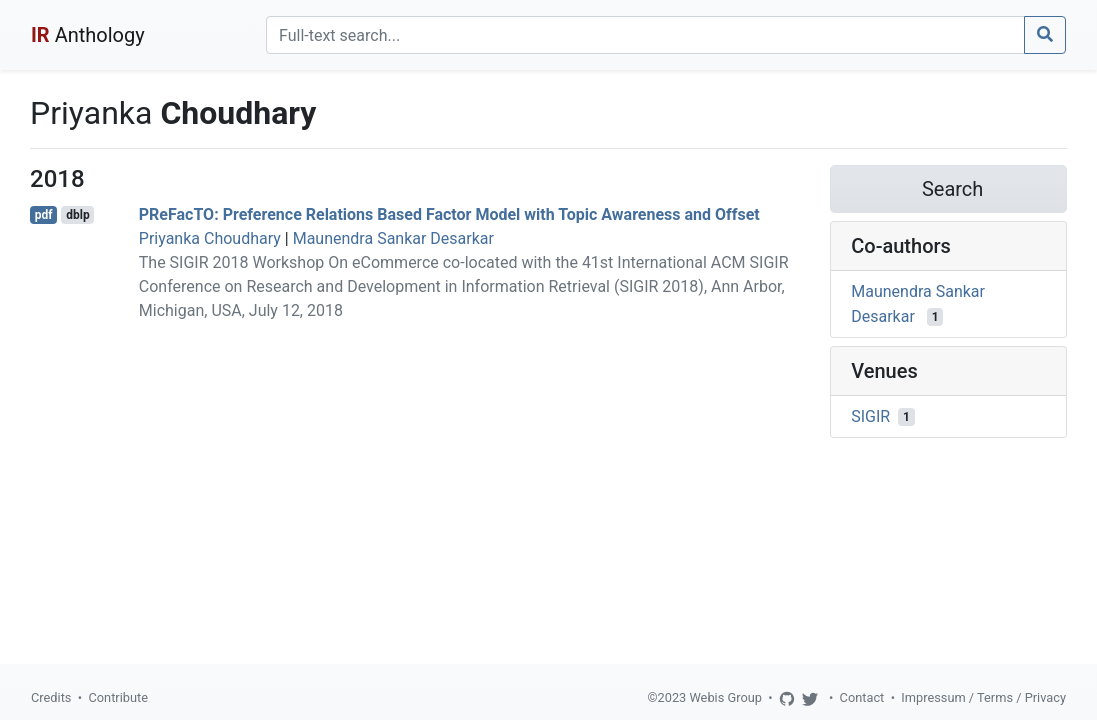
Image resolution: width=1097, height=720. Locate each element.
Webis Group (725, 697)
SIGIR (870, 416)
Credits (51, 697)
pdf (44, 215)
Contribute (118, 697)
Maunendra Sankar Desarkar (393, 238)
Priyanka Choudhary (210, 238)
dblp (77, 215)
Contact (862, 697)
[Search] (645, 35)
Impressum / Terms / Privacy (983, 697)
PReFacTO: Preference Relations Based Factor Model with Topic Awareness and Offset (449, 214)
